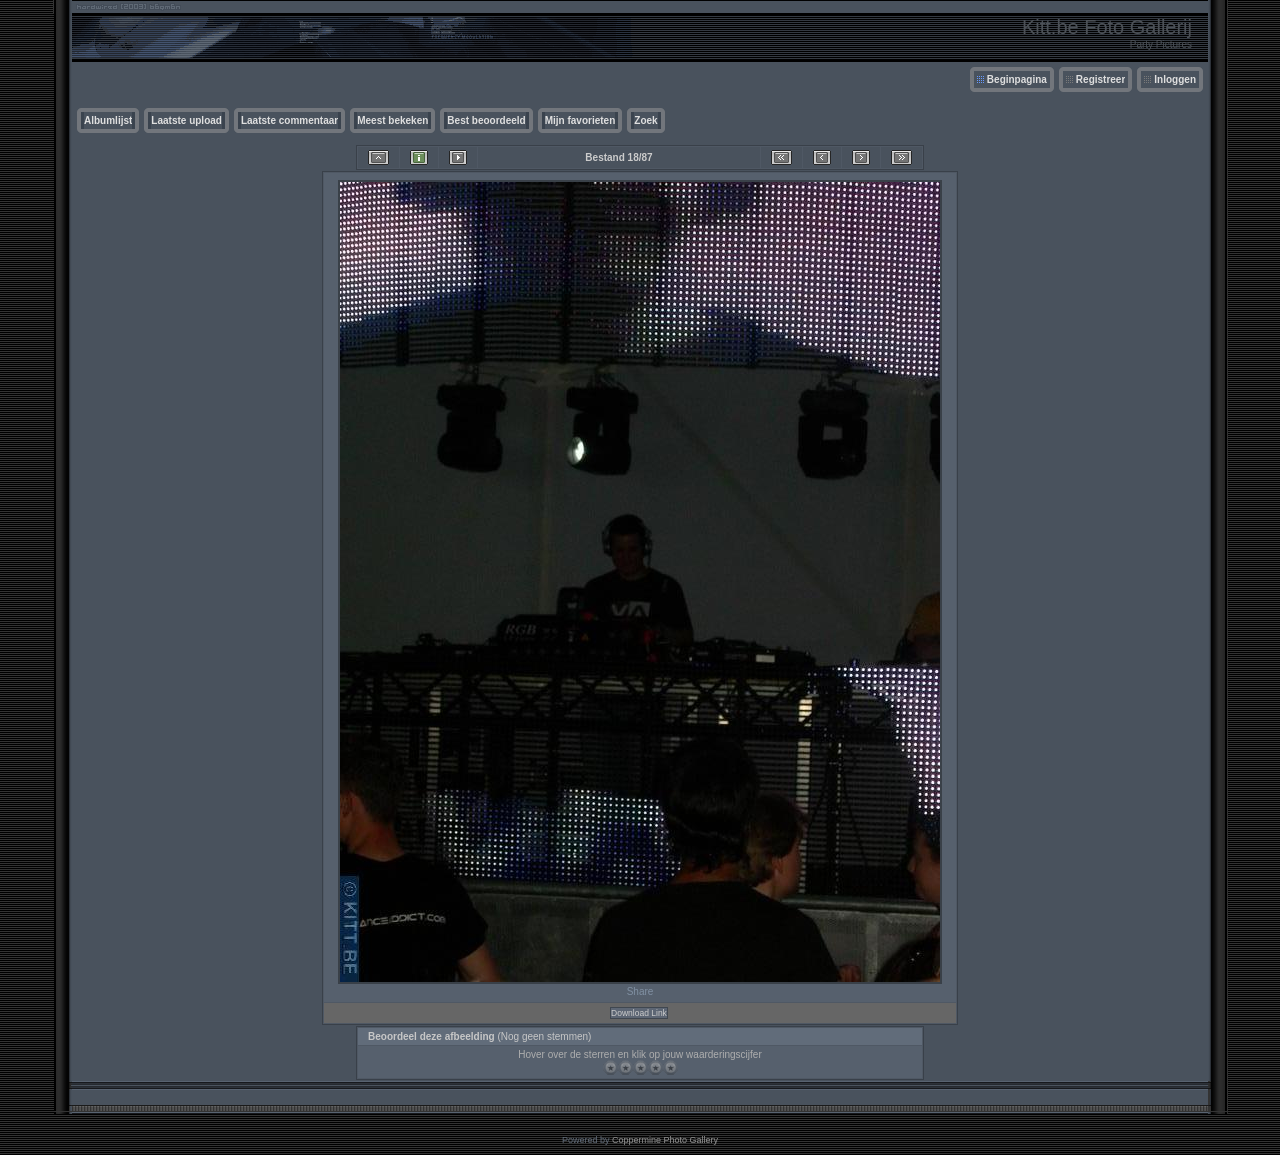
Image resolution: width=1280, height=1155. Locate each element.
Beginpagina (1017, 79)
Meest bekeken (392, 120)
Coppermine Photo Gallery (665, 1140)
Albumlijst (108, 120)
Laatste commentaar (289, 120)
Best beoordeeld (486, 120)
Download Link (639, 1013)
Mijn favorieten (580, 120)
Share (640, 991)
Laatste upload (186, 120)
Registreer (1100, 79)
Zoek (645, 120)
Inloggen (1175, 79)
